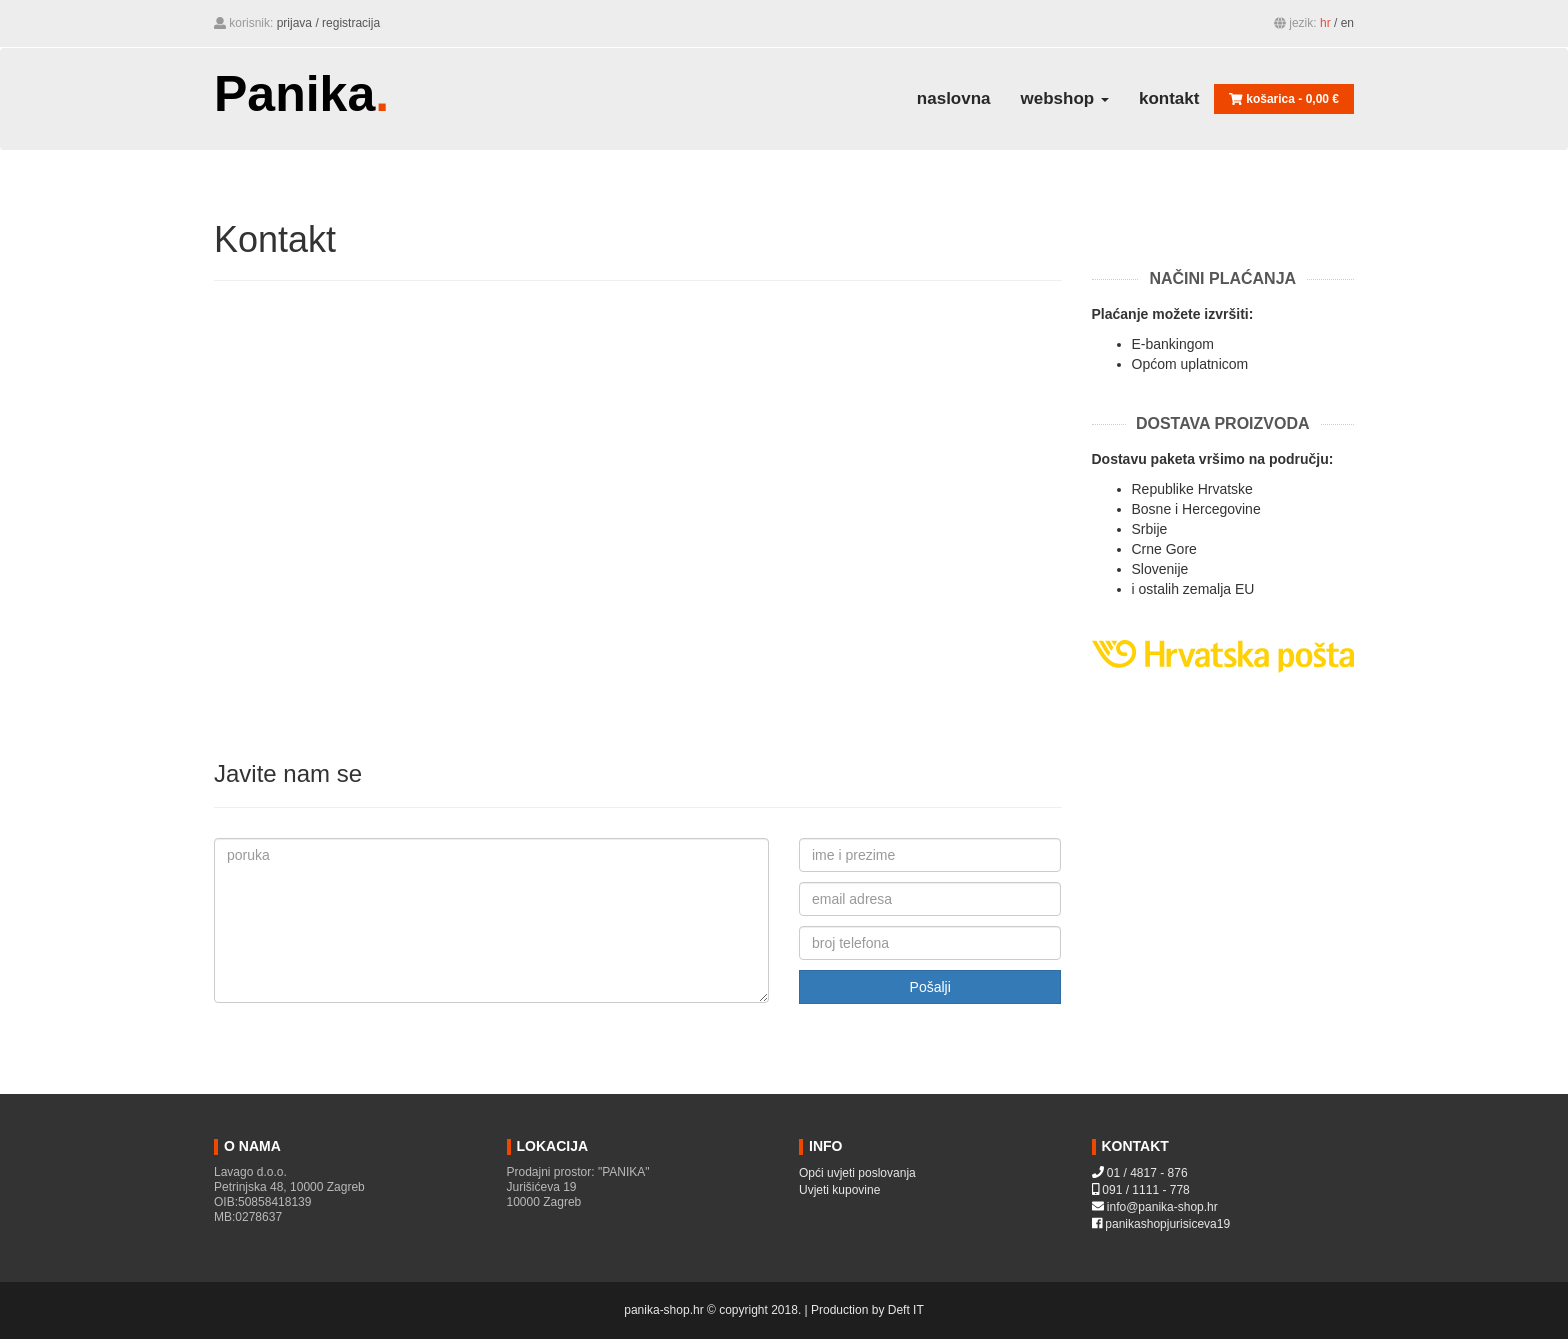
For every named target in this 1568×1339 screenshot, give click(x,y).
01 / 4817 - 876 (1147, 1173)
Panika (301, 92)
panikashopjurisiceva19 (1167, 1224)
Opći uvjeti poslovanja (857, 1173)
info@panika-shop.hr (1162, 1207)
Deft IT (906, 1310)
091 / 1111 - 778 (1145, 1190)
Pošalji (930, 987)
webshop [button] (1065, 98)
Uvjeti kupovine (839, 1190)
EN (1347, 23)
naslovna (954, 98)
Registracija (351, 23)
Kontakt (1169, 98)
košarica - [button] (1284, 99)
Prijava (294, 23)
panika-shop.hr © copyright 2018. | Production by (755, 1310)
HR (1325, 23)
